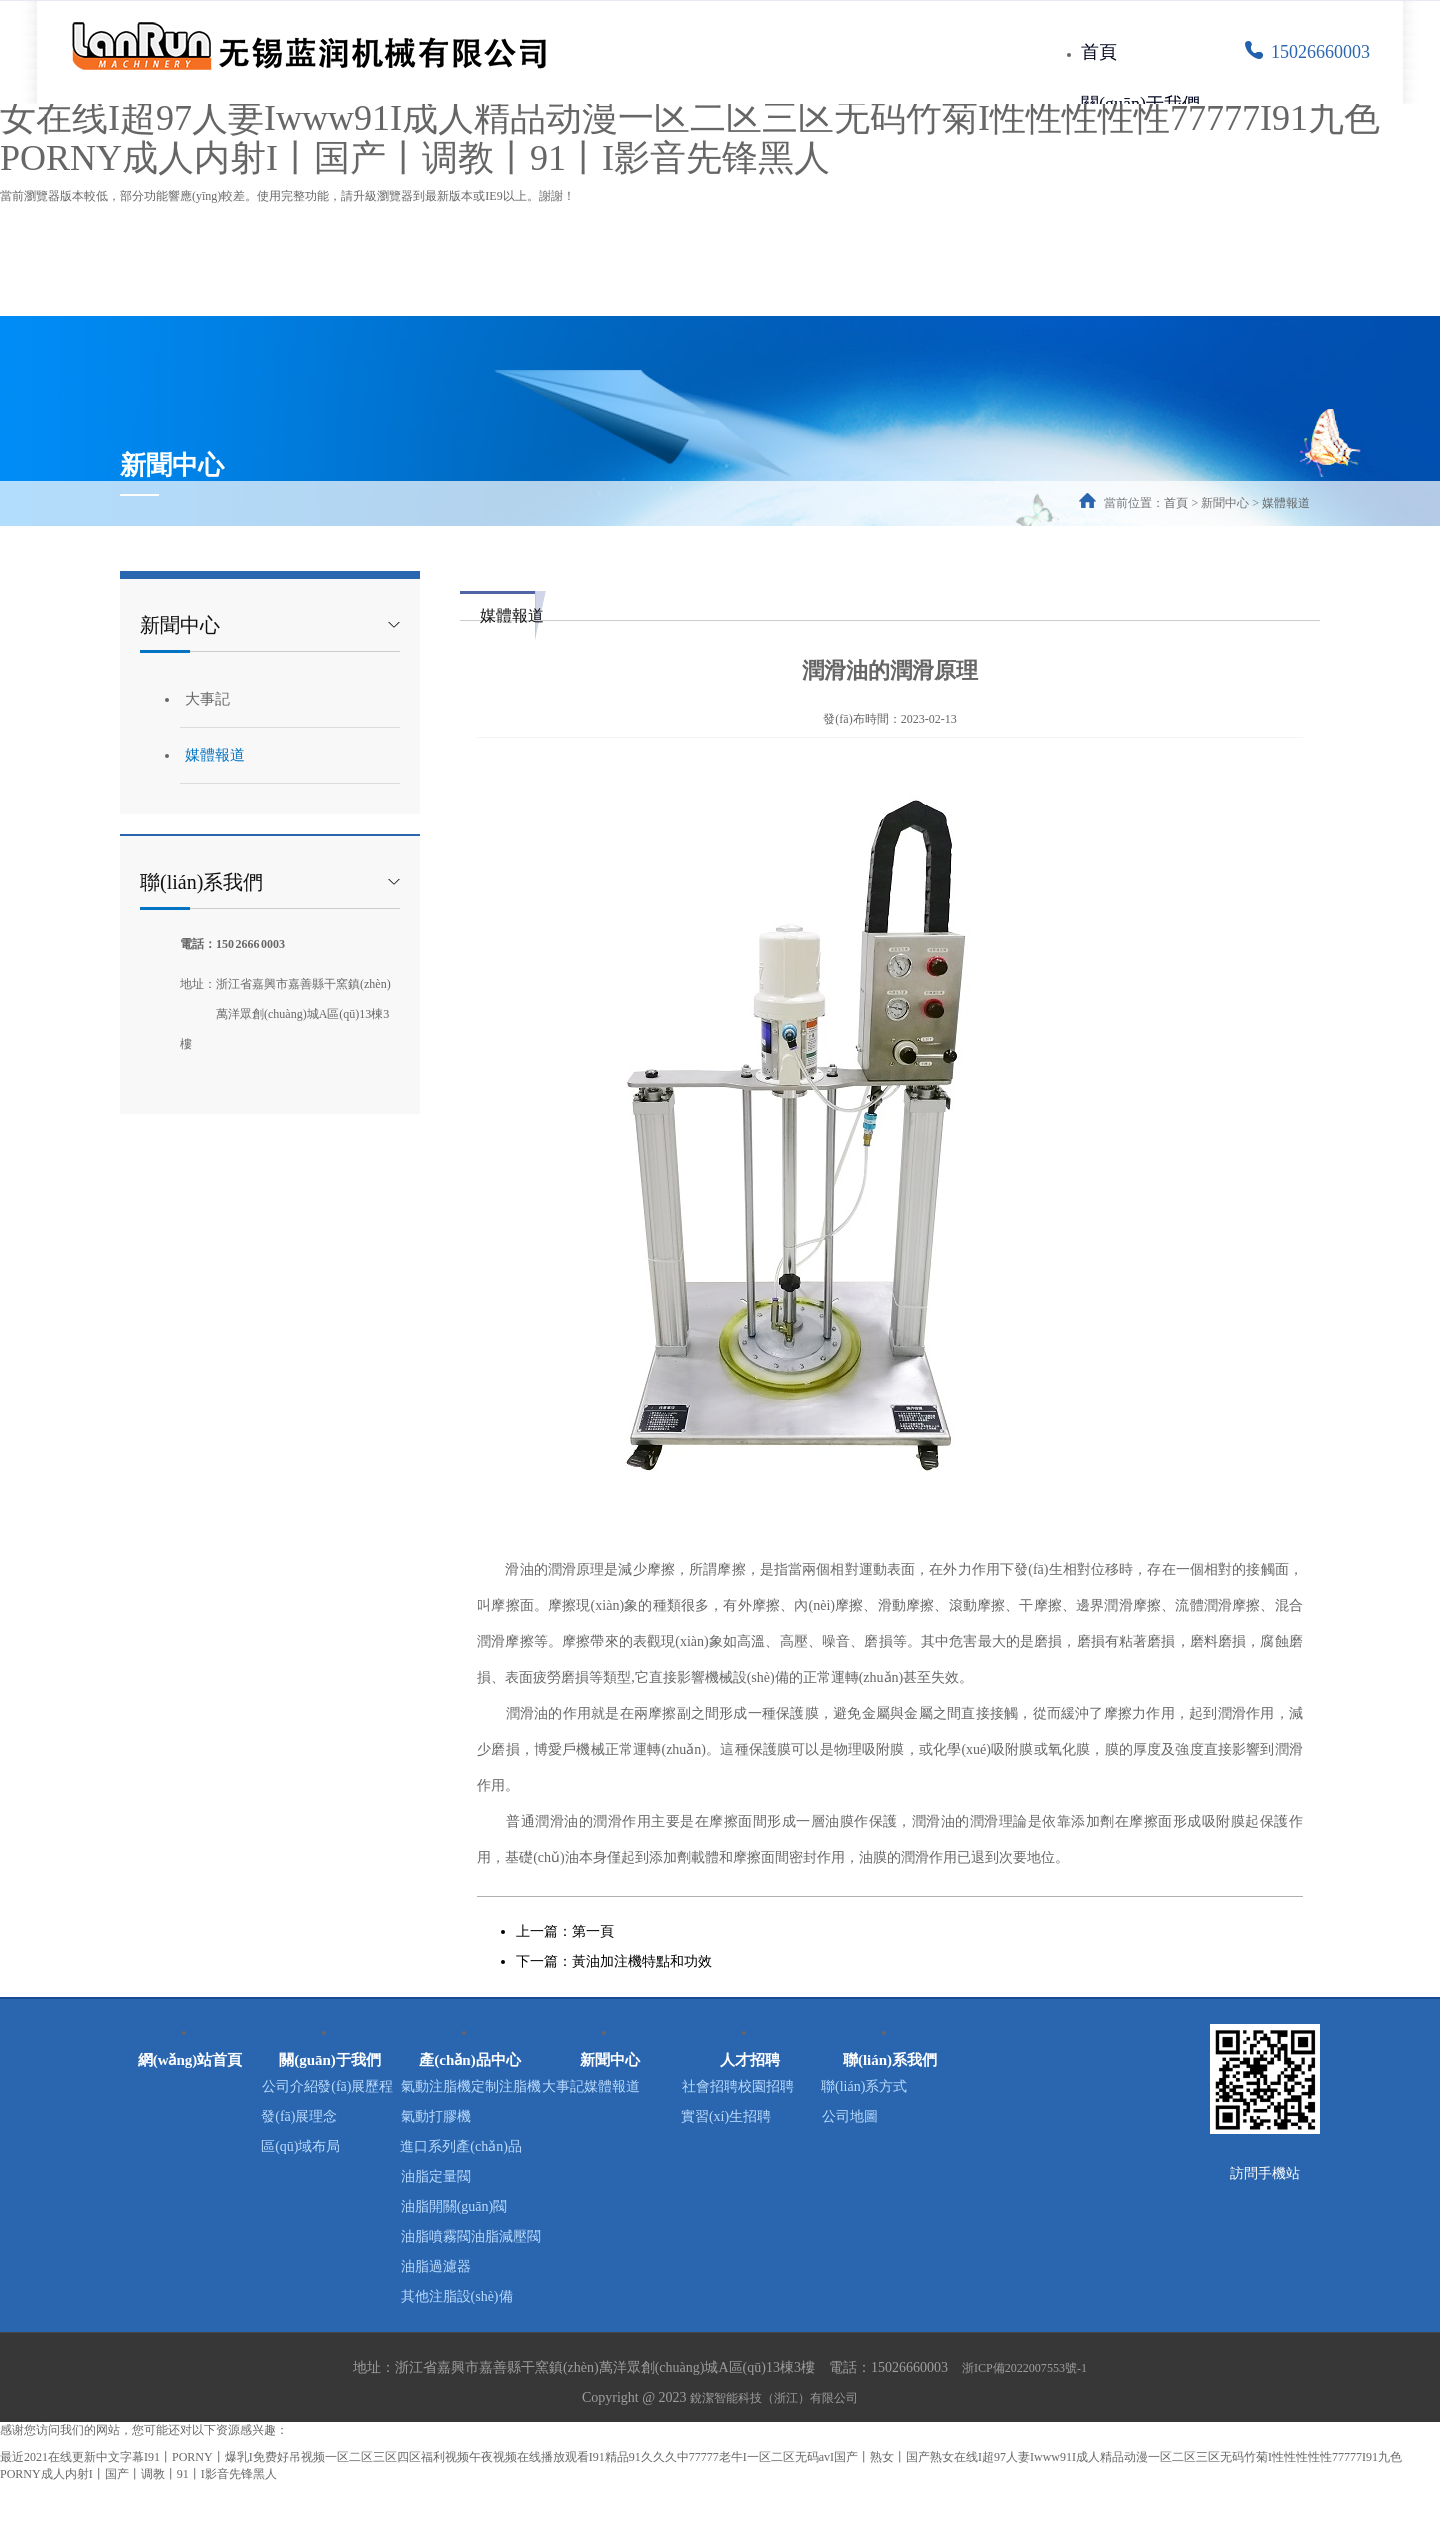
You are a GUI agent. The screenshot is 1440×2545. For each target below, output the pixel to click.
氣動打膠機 (470, 2148)
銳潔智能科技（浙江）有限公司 (774, 2459)
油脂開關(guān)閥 (470, 2238)
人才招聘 (750, 2051)
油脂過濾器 (470, 2328)
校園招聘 (750, 2118)
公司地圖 (890, 2118)
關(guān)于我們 (1140, 104)
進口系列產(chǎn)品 (470, 2178)
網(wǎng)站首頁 (190, 2051)
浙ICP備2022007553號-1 (1024, 2429)
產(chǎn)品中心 (470, 2051)
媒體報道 (1286, 503)
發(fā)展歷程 (330, 2118)
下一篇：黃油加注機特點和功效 (614, 1961)
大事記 (207, 699)
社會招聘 (750, 2088)
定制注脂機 (470, 2118)
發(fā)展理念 (330, 2148)
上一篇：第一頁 (565, 1931)
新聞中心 (610, 2051)
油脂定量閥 (470, 2208)
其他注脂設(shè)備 (470, 2358)
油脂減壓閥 (470, 2298)
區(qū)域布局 (329, 2178)
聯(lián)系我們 (890, 2051)
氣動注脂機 (470, 2088)
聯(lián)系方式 (890, 2088)
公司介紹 (330, 2088)
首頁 (1099, 52)
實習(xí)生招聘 (750, 2148)
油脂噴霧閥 (470, 2268)
